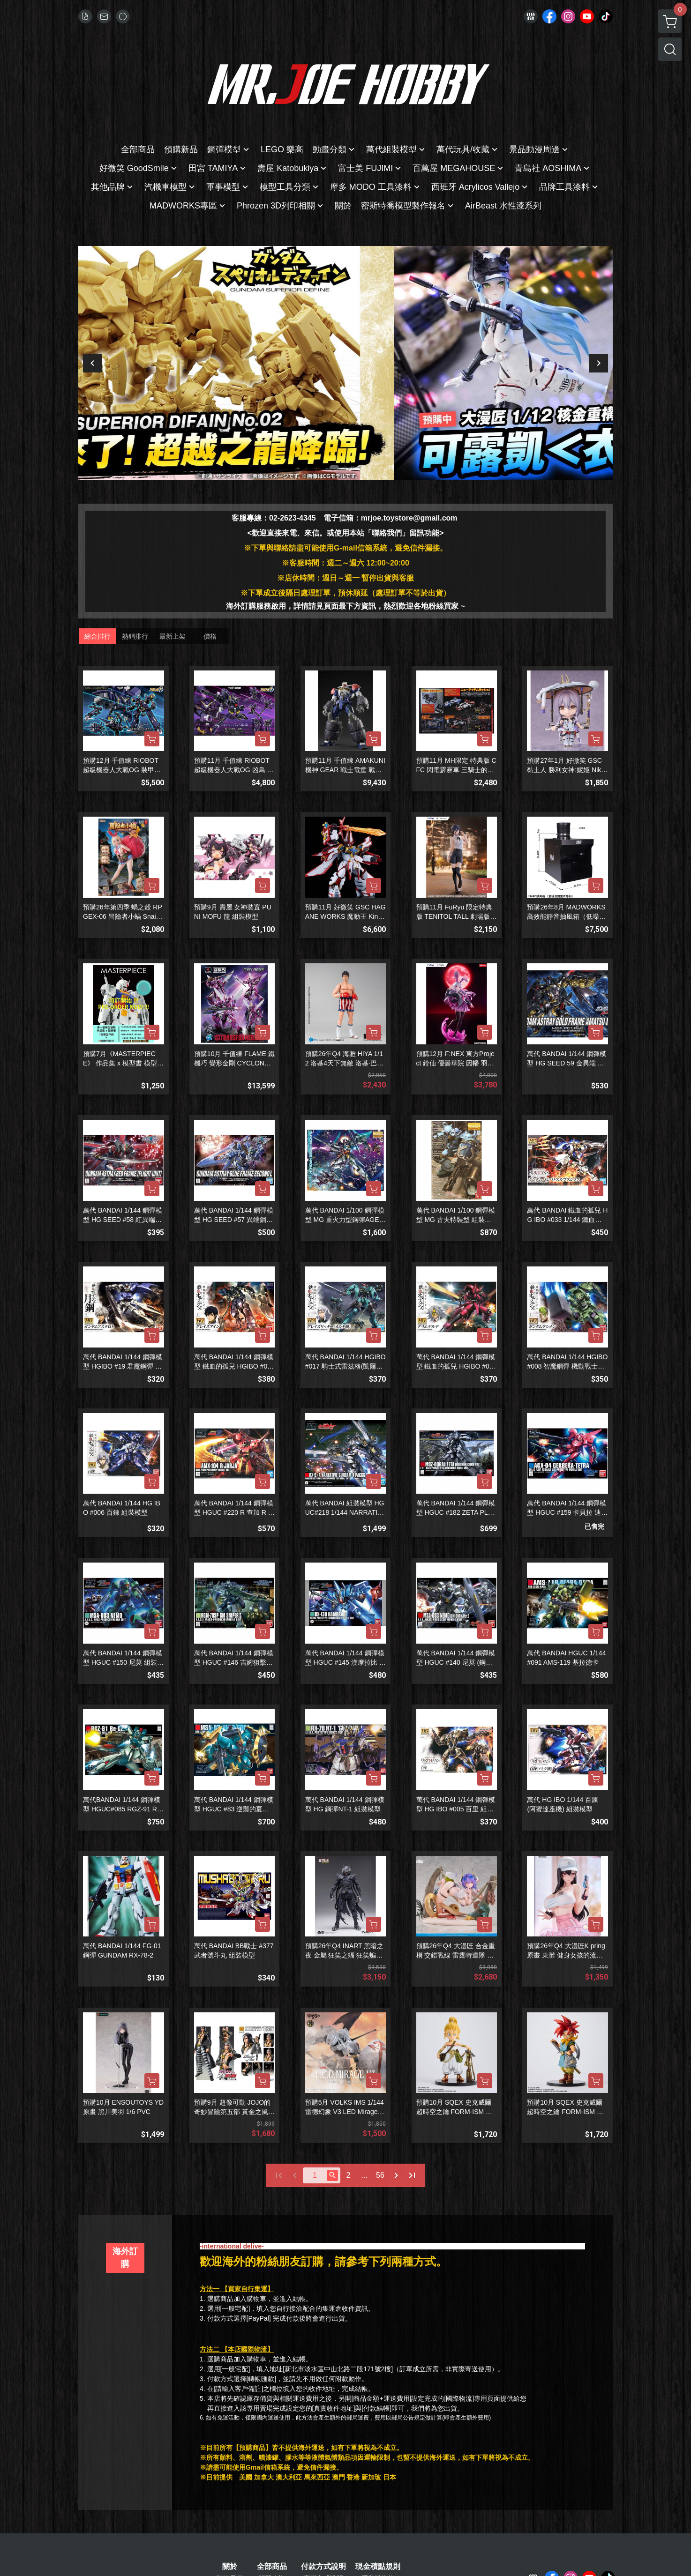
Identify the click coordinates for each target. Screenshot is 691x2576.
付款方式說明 (323, 2566)
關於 (229, 2566)
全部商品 (272, 2566)
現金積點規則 (377, 2566)
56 (380, 2175)
